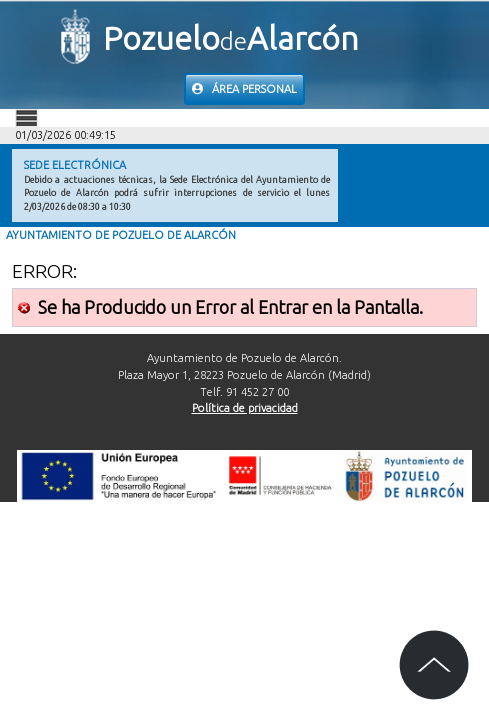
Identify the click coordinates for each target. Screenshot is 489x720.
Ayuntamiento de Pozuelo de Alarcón (121, 235)
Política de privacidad (245, 408)
